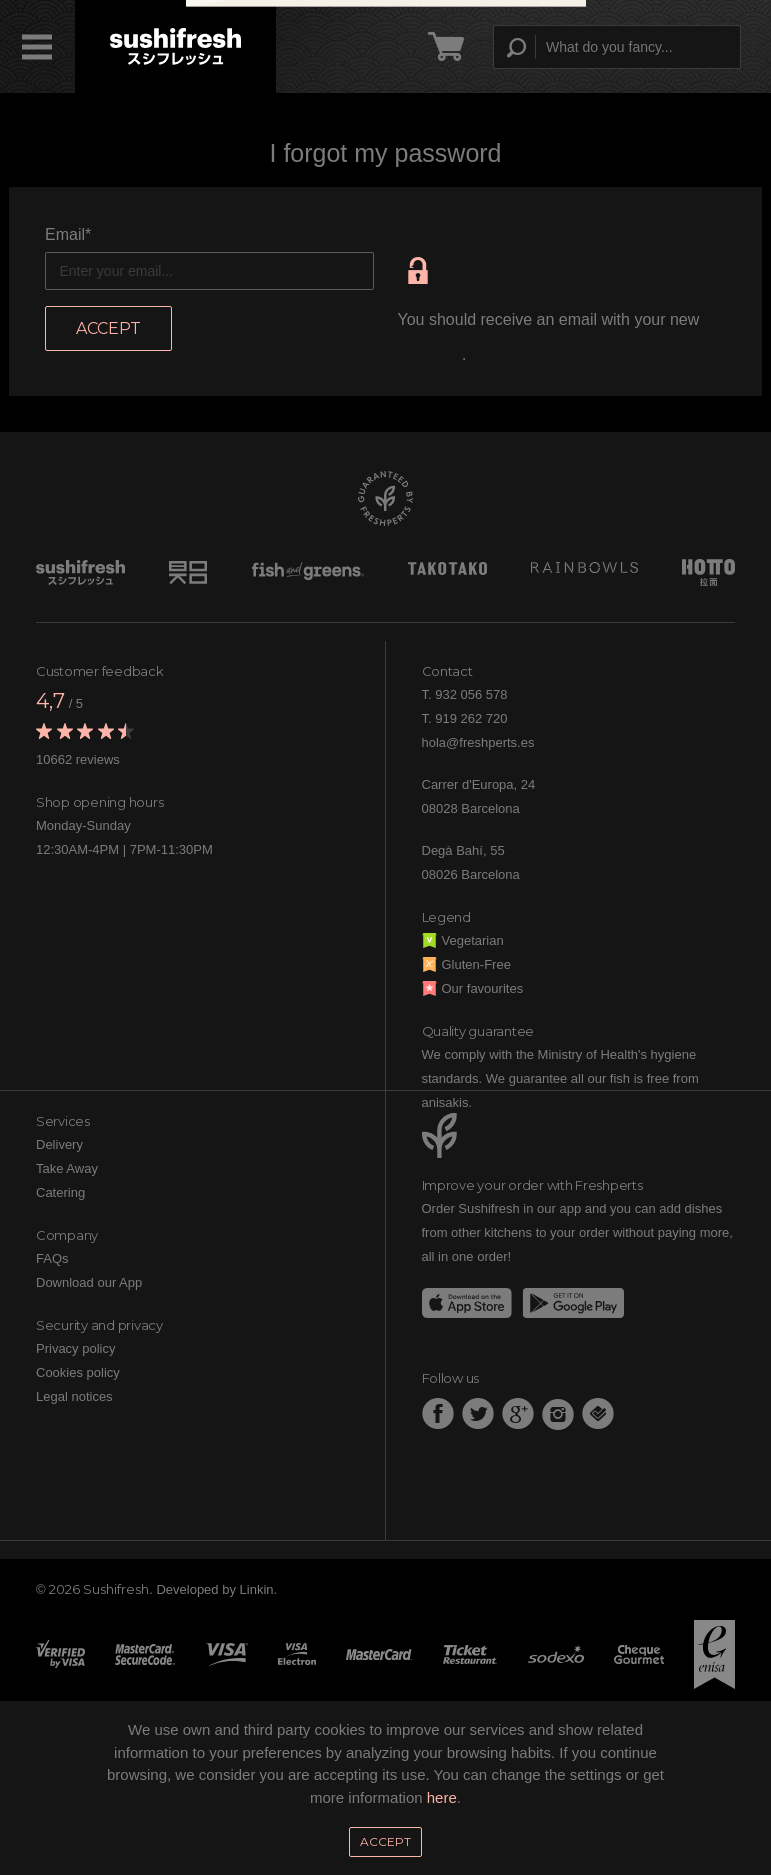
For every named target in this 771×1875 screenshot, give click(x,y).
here (442, 1797)
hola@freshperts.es (478, 742)
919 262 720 (471, 718)
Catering (60, 1192)
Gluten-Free (466, 964)
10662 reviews (78, 759)
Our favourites (473, 988)
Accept (385, 1841)
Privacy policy (75, 1348)
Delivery (59, 1144)
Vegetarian (463, 940)
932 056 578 (471, 694)
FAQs (52, 1258)
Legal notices (74, 1396)
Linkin (257, 1589)
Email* (68, 234)
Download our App (89, 1282)
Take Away (67, 1168)
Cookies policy (78, 1372)
